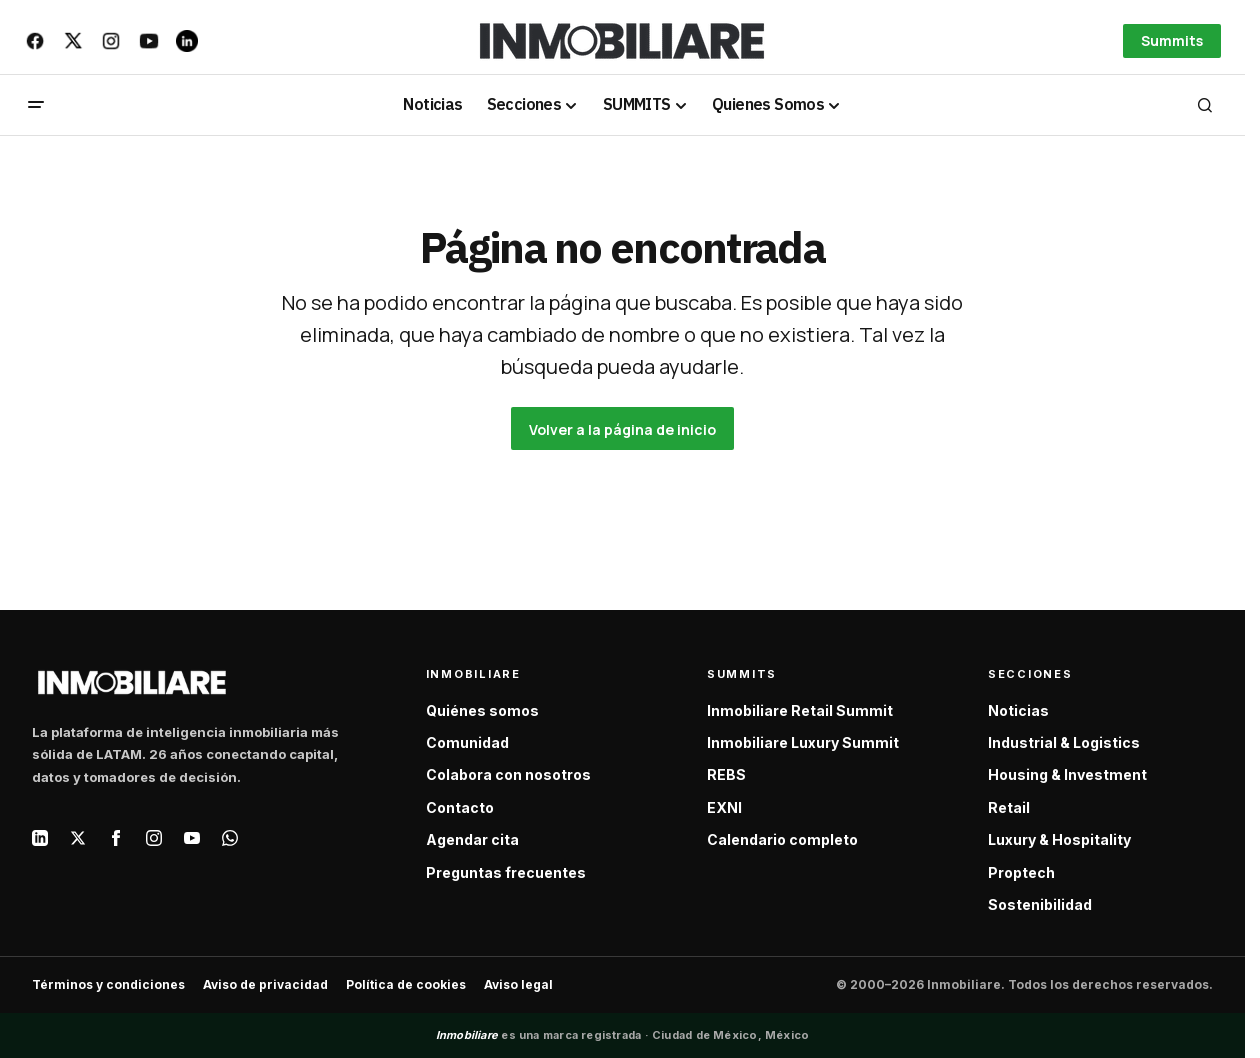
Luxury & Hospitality (1059, 839)
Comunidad (467, 742)
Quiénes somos (482, 710)
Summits (1172, 40)
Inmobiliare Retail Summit (800, 710)
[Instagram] (154, 838)
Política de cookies (406, 984)
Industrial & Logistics (1064, 742)
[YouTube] (192, 838)
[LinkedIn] (40, 838)
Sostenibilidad (1040, 904)
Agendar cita (472, 839)
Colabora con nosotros (508, 774)
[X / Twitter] (78, 838)
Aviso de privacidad (265, 984)
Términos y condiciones (108, 984)
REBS (726, 774)
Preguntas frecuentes (506, 872)
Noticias (1018, 710)
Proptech (1021, 872)
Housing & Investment (1067, 774)
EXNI (724, 807)
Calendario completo (782, 839)
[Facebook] (116, 838)
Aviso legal (518, 984)
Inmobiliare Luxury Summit (803, 742)
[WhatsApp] (230, 838)
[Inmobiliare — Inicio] (132, 682)
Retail (1009, 807)
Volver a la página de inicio (622, 429)
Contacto (460, 807)
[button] (36, 105)
